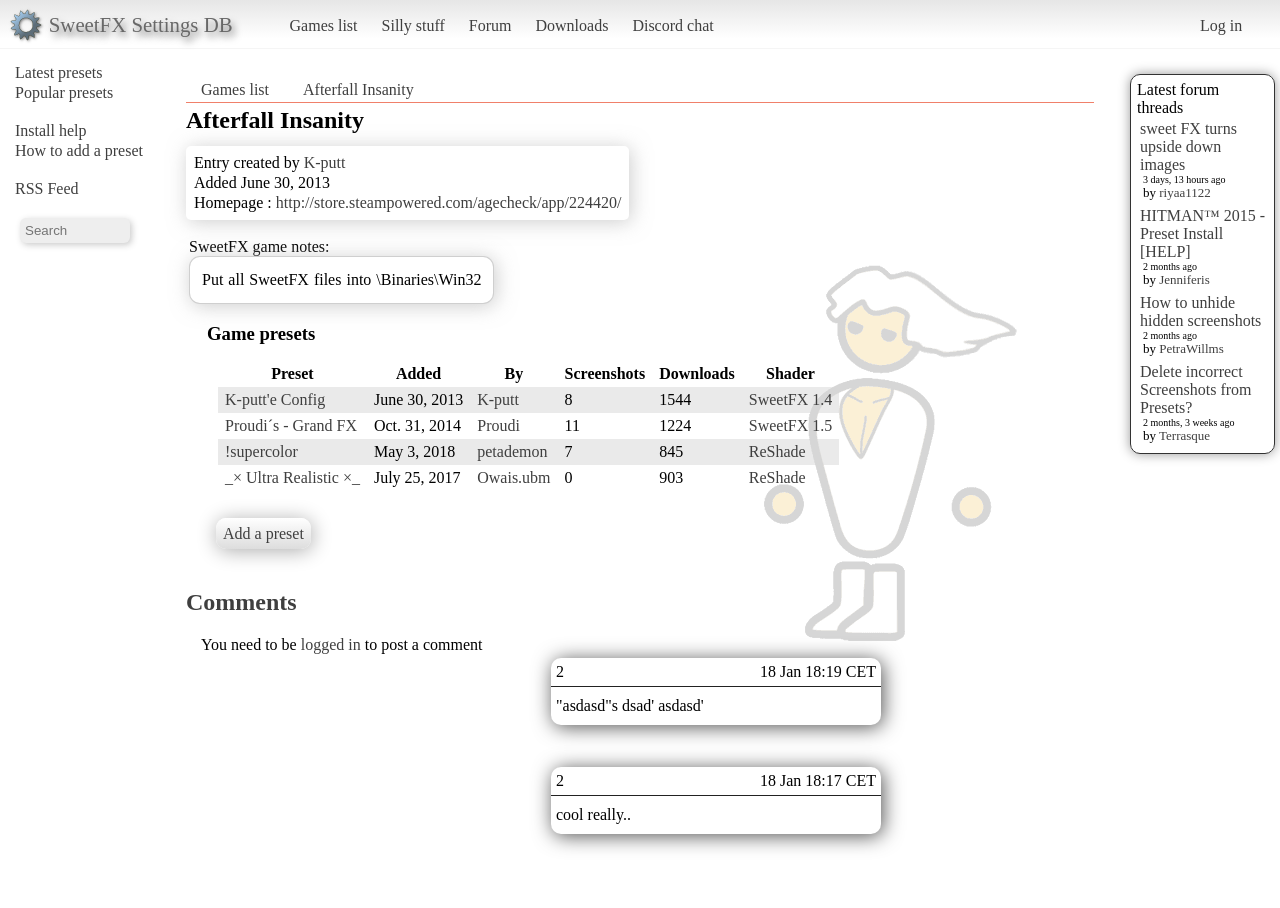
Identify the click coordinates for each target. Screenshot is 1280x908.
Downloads (571, 25)
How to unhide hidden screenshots (1200, 311)
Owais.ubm (513, 477)
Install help (51, 130)
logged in (331, 644)
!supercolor (261, 451)
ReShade (777, 451)
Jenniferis (1184, 279)
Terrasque (1184, 435)
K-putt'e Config (275, 399)
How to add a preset (79, 150)
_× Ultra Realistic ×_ (292, 477)
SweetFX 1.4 (791, 399)
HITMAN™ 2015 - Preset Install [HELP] (1202, 233)
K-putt (325, 162)
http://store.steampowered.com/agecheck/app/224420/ (449, 202)
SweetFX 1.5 (791, 425)
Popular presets (64, 92)
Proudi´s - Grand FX (291, 425)
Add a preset (263, 533)
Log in (1221, 25)
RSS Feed (47, 188)
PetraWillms (1191, 348)
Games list (324, 25)
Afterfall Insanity (358, 89)
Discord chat (672, 25)
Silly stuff (413, 25)
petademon (512, 451)
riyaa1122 (1185, 192)
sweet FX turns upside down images (1188, 146)
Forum (490, 25)
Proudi (498, 425)
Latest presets (59, 72)
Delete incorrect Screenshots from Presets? (1196, 389)
